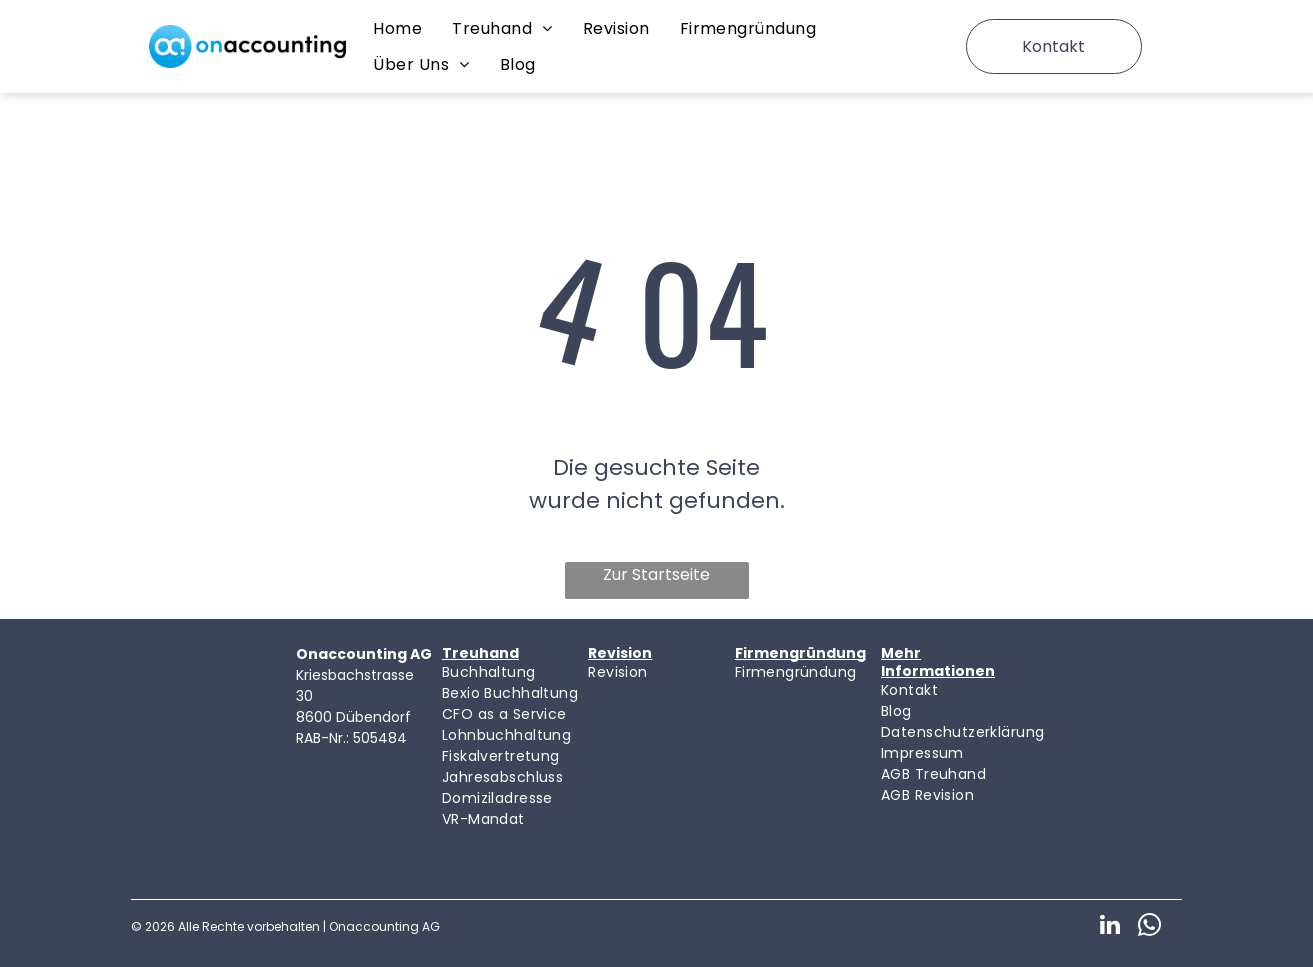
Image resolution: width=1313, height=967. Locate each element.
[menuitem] (397, 28)
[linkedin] (1109, 927)
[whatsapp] (1149, 927)
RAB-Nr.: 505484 (351, 738)
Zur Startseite (656, 574)
